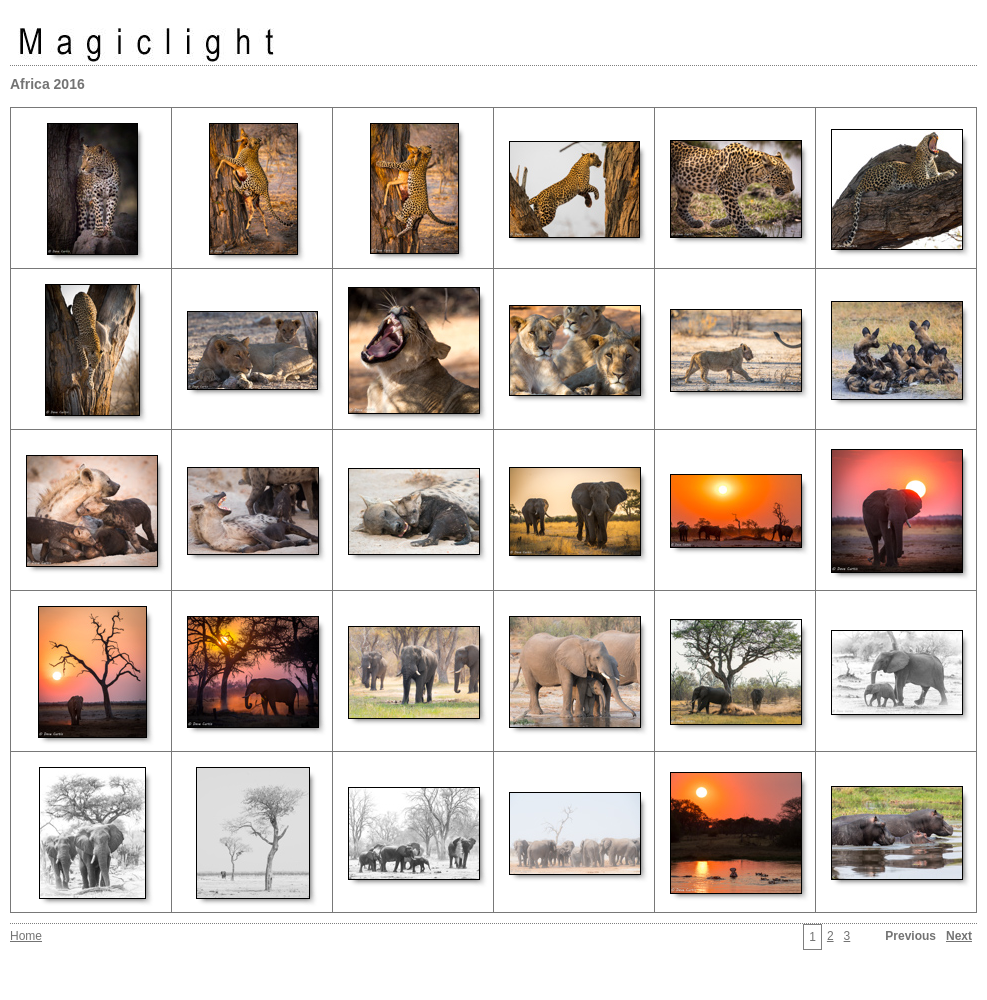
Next (959, 936)
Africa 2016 (47, 84)
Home (26, 936)
